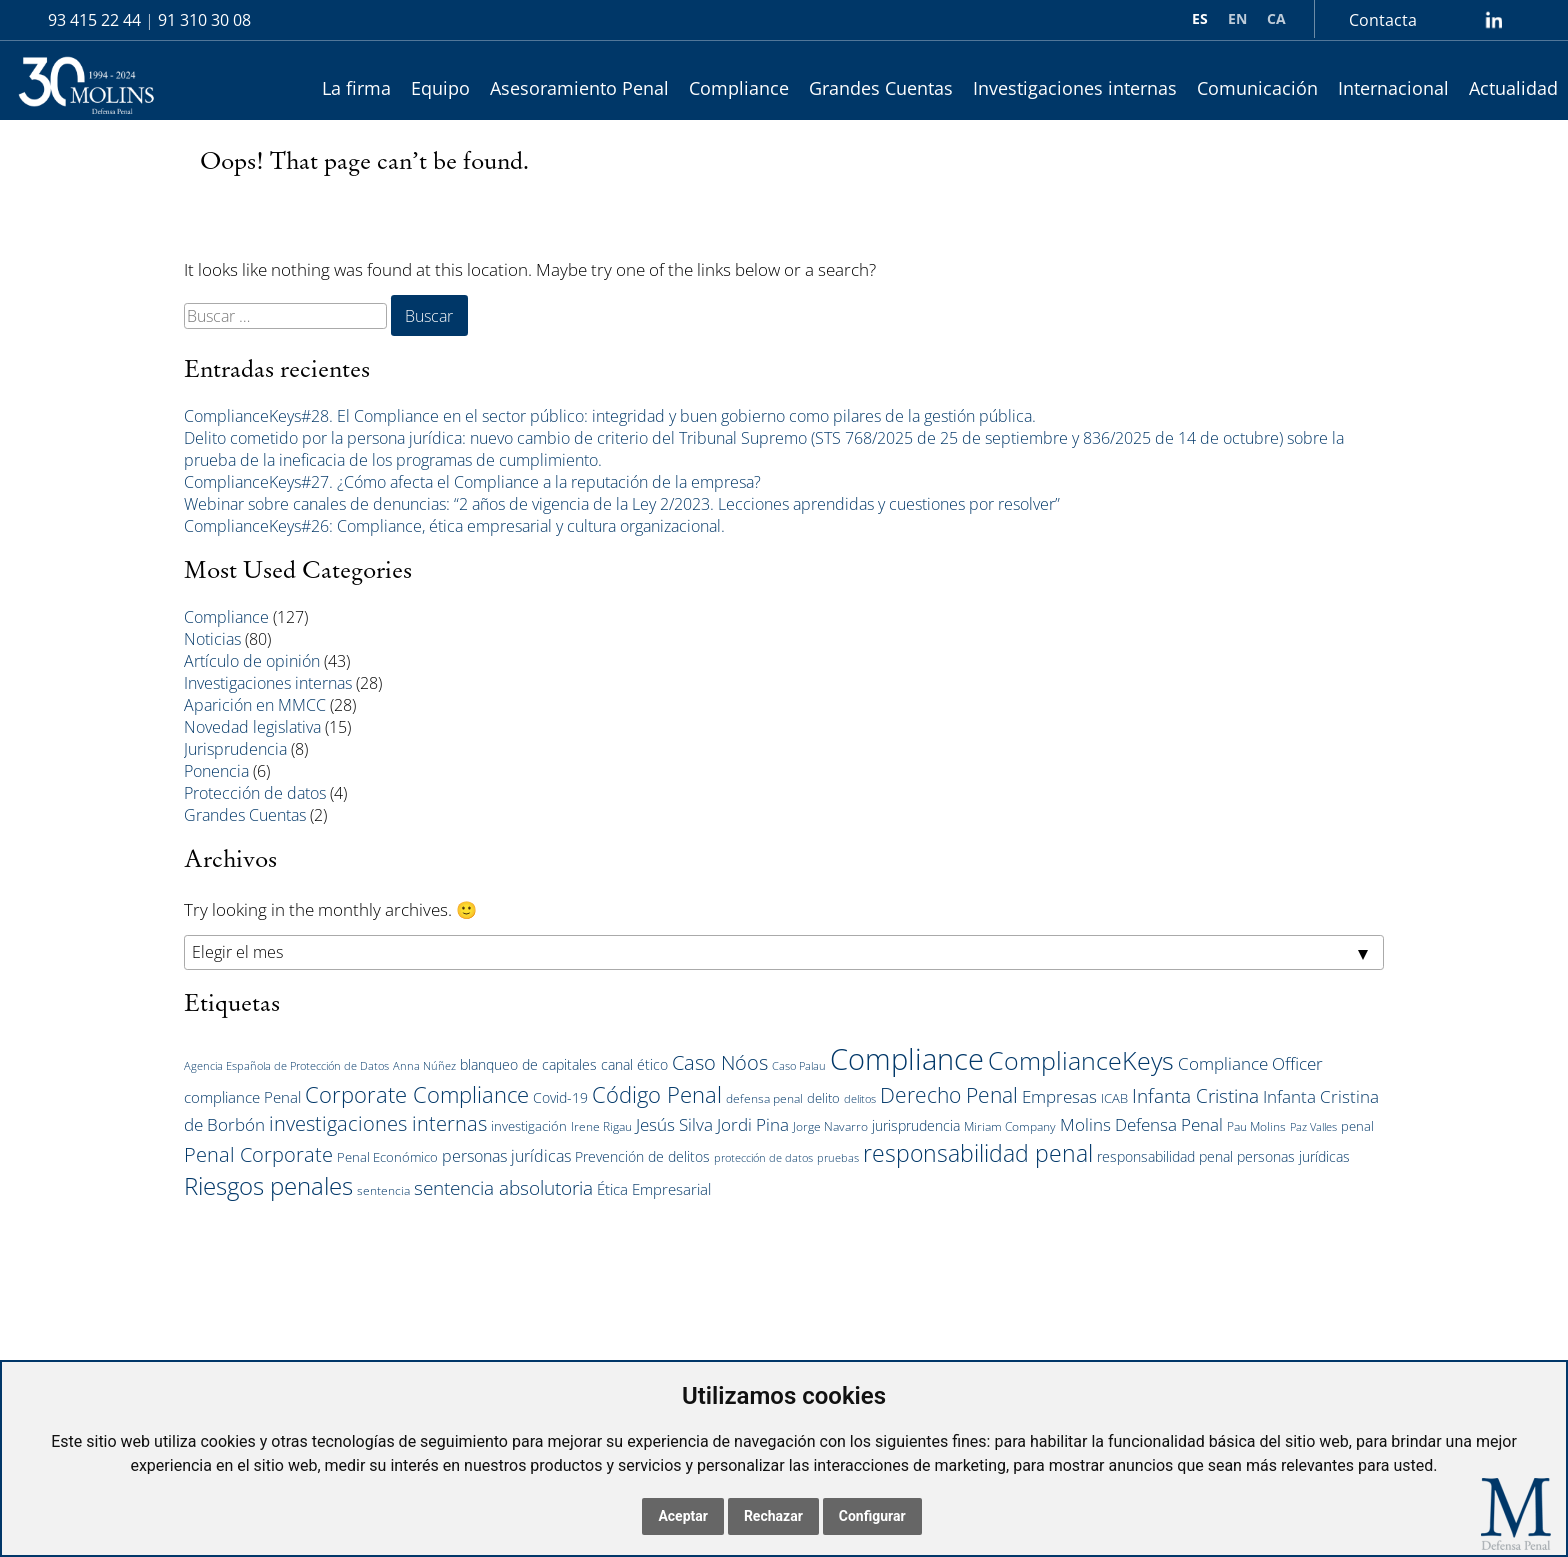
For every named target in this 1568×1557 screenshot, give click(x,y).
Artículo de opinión (252, 661)
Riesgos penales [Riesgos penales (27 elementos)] (268, 1185)
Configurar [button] (872, 1516)
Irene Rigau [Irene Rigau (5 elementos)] (601, 1126)
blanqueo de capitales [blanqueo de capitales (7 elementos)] (528, 1064)
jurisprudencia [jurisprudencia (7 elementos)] (916, 1125)
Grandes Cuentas (881, 88)
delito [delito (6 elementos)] (823, 1098)
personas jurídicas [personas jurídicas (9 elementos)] (506, 1156)
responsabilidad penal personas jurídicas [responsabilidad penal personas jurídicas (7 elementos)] (1223, 1156)
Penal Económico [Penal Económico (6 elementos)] (387, 1157)
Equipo (440, 88)
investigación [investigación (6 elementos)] (529, 1126)
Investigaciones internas (1075, 88)
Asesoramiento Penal (579, 88)
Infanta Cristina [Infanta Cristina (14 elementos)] (1195, 1095)
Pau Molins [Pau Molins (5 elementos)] (1256, 1126)
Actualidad (1513, 88)
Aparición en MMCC (255, 705)
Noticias (212, 639)
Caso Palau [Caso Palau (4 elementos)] (799, 1066)
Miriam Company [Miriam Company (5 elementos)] (1010, 1126)
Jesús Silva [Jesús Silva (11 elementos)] (674, 1124)
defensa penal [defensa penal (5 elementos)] (764, 1098)
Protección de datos (255, 793)
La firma (356, 88)
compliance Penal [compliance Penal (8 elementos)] (242, 1097)
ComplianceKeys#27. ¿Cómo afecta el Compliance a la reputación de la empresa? (472, 482)
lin (1493, 20)
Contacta (1383, 20)
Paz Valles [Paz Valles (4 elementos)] (1313, 1127)
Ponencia (216, 771)
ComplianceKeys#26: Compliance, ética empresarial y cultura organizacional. (454, 526)
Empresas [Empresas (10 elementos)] (1059, 1096)
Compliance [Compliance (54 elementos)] (907, 1059)
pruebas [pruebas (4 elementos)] (838, 1158)
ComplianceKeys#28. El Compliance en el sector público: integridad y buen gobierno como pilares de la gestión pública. (610, 416)
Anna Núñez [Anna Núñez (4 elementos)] (424, 1066)
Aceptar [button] (683, 1516)
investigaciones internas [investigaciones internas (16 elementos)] (378, 1123)
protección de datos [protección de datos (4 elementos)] (763, 1158)
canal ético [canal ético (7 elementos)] (634, 1064)
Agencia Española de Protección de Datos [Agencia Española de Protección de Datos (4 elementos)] (286, 1066)
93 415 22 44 (94, 20)
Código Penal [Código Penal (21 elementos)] (657, 1094)
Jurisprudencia (235, 749)
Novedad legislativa (252, 727)
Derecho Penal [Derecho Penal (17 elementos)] (949, 1095)
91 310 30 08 (204, 20)
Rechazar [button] (773, 1516)
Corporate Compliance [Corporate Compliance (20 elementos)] (417, 1094)
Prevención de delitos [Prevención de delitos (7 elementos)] (642, 1156)
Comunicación (1257, 88)
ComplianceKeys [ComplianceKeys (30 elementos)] (1081, 1060)
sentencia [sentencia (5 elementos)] (383, 1190)
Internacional (1393, 88)
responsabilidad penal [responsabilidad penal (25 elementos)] (978, 1153)
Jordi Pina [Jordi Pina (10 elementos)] (753, 1124)
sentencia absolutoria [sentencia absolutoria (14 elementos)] (503, 1187)
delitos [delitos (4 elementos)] (860, 1099)
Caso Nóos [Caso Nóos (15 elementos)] (720, 1062)
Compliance (739, 88)
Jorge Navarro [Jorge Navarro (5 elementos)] (830, 1126)
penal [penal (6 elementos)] (1357, 1126)
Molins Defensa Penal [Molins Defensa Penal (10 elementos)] (1141, 1124)
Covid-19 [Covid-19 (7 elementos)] (560, 1097)
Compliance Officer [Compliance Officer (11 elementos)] (1250, 1063)
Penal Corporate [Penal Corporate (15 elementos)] (258, 1154)
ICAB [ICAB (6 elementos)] (1114, 1098)
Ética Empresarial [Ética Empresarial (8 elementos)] (654, 1189)
